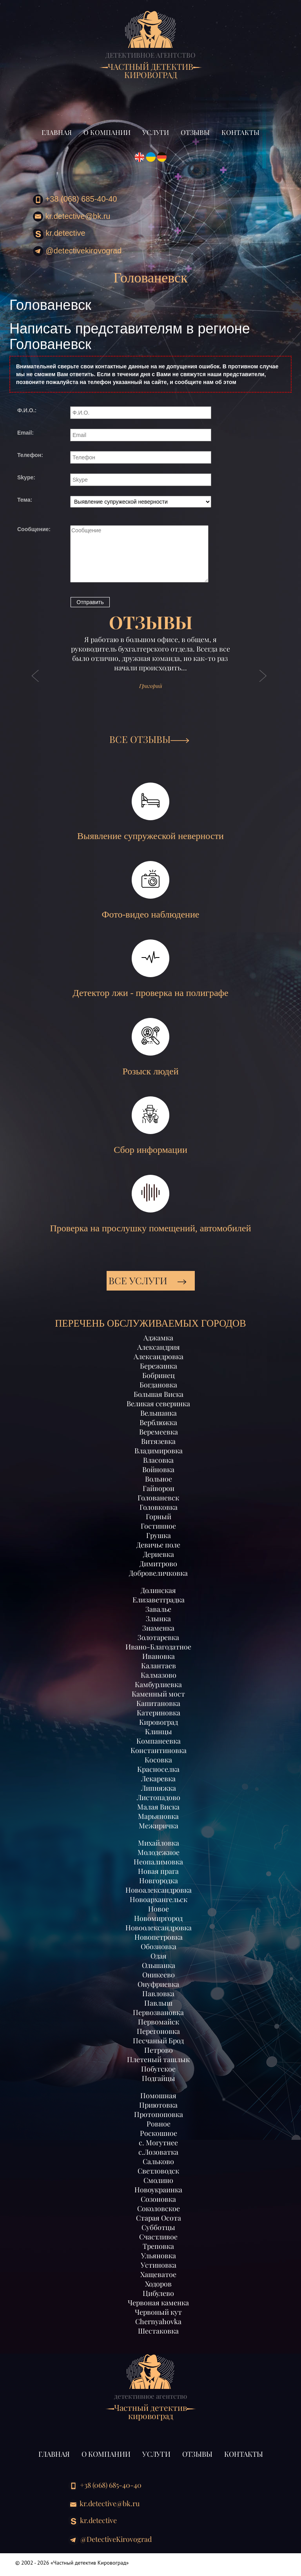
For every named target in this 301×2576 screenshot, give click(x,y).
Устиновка (158, 2265)
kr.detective (59, 234)
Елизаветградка (158, 1599)
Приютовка (158, 2105)
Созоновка (158, 2199)
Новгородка (158, 1880)
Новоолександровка (158, 1927)
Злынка (158, 1618)
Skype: (26, 477)
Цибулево (158, 2293)
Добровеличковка (158, 1573)
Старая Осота (158, 2218)
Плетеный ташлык (158, 2059)
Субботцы (158, 2227)
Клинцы (158, 1731)
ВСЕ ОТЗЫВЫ (149, 739)
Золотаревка (158, 1637)
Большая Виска (158, 1394)
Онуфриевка (158, 1984)
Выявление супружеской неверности (150, 812)
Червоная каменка (158, 2302)
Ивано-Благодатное (158, 1646)
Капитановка (158, 1703)
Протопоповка (158, 2114)
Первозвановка (158, 2012)
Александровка (158, 1356)
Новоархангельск (158, 1899)
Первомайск (158, 2021)
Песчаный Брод (158, 2040)
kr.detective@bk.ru (71, 216)
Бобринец (158, 1375)
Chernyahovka (158, 2321)
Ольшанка (158, 1965)
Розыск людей (150, 1047)
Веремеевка (158, 1431)
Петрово (158, 2050)
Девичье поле (158, 1544)
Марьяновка (158, 1816)
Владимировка (158, 1450)
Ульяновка (158, 2255)
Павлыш (158, 2003)
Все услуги (148, 1280)
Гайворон (158, 1488)
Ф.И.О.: (26, 410)
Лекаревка (158, 1778)
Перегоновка (158, 2031)
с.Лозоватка (158, 2152)
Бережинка (158, 1366)
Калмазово (158, 1675)
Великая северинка (158, 1403)
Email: (25, 433)
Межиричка (158, 1825)
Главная (57, 132)
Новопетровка (158, 1937)
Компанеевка (158, 1741)
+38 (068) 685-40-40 (75, 200)
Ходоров (158, 2283)
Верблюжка (158, 1422)
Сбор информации (150, 1125)
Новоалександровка (158, 1890)
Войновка (158, 1469)
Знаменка (158, 1628)
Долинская (158, 1590)
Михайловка (158, 1843)
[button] (35, 684)
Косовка (158, 1759)
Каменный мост (158, 1694)
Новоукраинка (158, 2189)
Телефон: (30, 455)
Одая (158, 1956)
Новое (158, 1908)
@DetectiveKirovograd (77, 251)
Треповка (158, 2246)
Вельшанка (158, 1413)
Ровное (158, 2123)
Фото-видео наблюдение (150, 890)
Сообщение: (34, 529)
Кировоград (158, 1722)
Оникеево (158, 1974)
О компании (107, 132)
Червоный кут (158, 2312)
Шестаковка (158, 2331)
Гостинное (158, 1526)
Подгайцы (158, 2078)
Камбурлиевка (158, 1684)
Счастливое (158, 2236)
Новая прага (158, 1871)
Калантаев (158, 1665)
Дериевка (158, 1554)
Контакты (240, 132)
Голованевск (158, 1497)
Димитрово (158, 1563)
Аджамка (158, 1337)
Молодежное (159, 1852)
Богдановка (158, 1384)
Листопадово (158, 1797)
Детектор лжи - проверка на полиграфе (150, 968)
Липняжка (158, 1788)
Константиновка (159, 1750)
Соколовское (158, 2208)
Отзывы (195, 132)
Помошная (158, 2095)
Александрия (158, 1347)
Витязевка (158, 1441)
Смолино (158, 2180)
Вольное (158, 1479)
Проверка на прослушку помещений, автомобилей (150, 1204)
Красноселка (158, 1769)
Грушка (158, 1535)
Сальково (158, 2161)
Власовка (158, 1460)
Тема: (24, 500)
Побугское (158, 2069)
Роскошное (158, 2133)
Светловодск (158, 2170)
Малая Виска (158, 1806)
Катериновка (158, 1712)
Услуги (155, 132)
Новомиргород (158, 1918)
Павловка (158, 1993)
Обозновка (158, 1946)
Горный (158, 1516)
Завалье (158, 1609)
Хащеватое (158, 2274)
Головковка (159, 1507)
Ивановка (158, 1656)
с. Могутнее (158, 2142)
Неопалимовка (158, 1861)
